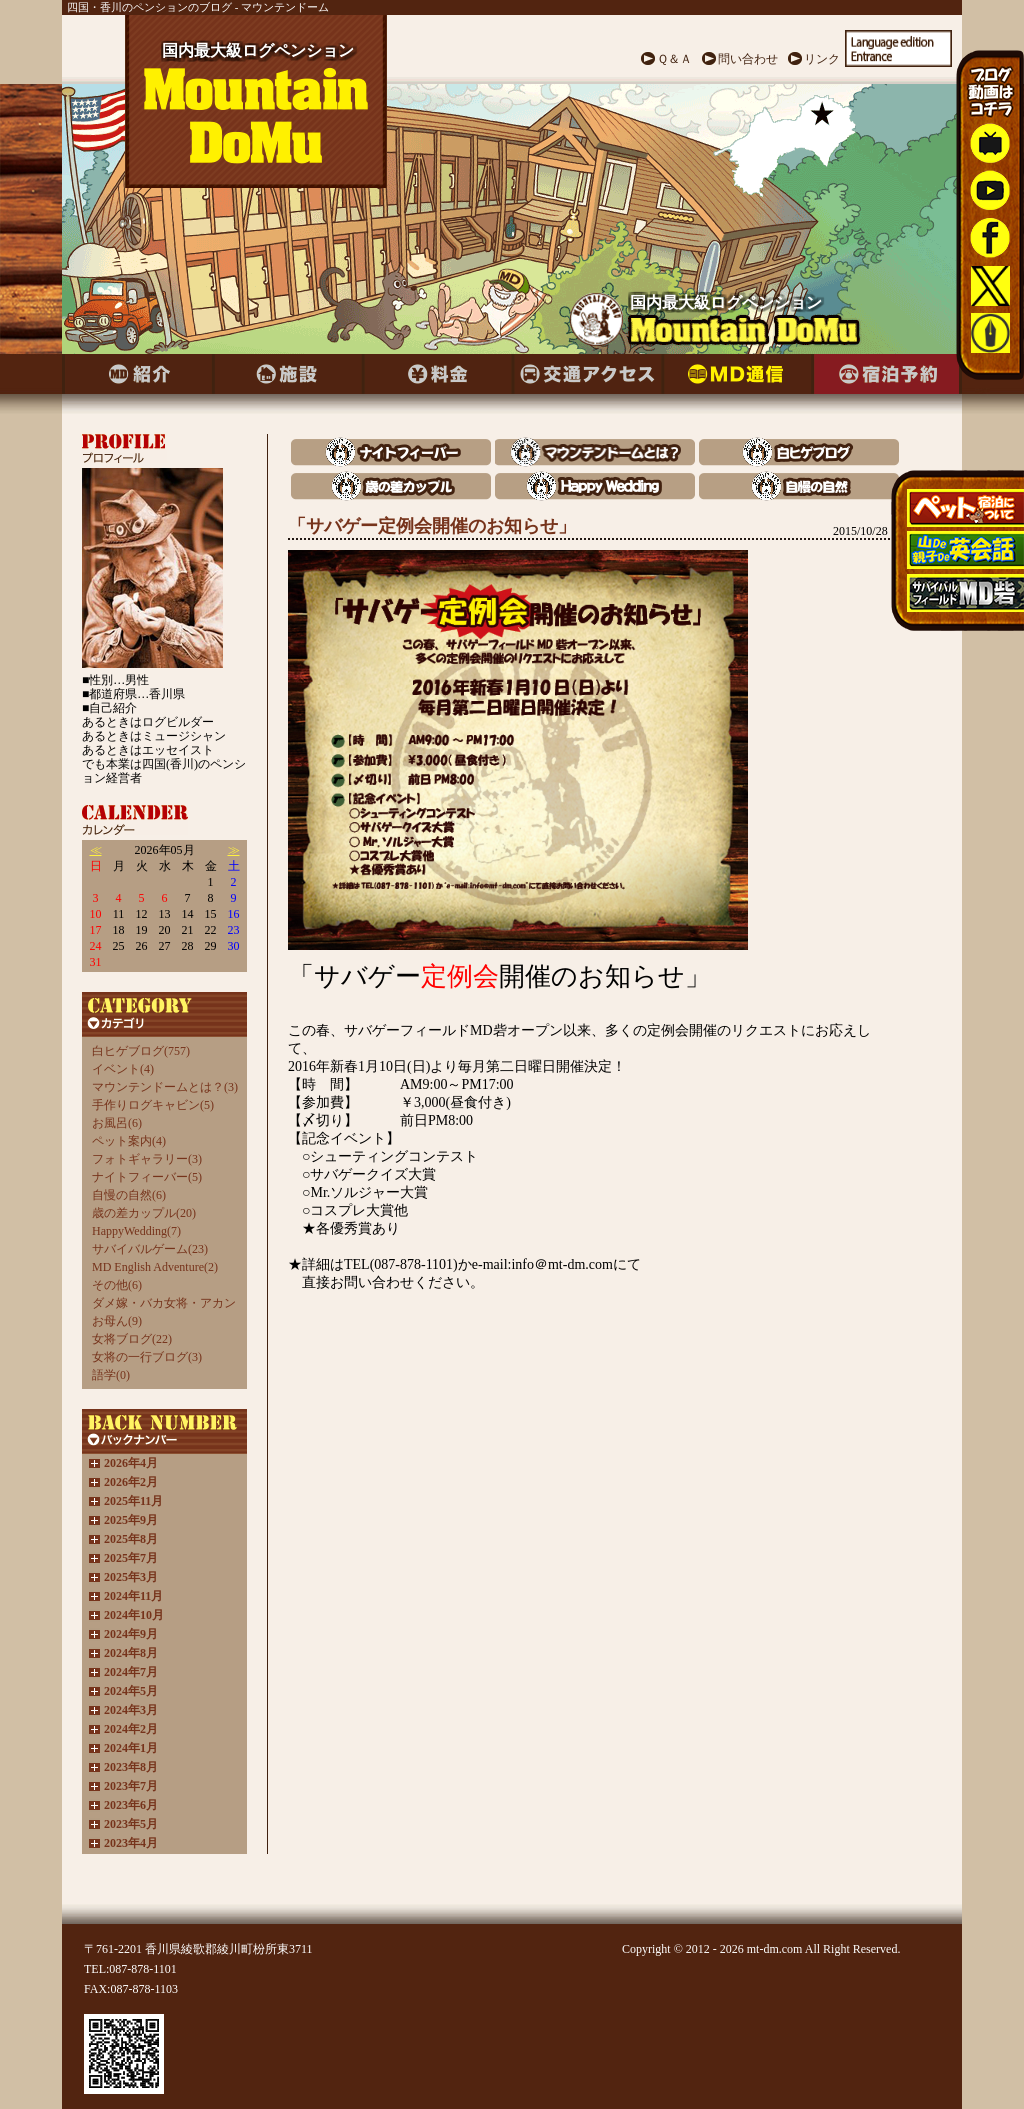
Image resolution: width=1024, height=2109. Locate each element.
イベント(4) (123, 1069)
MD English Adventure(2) (155, 1267)
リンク (822, 59)
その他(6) (117, 1285)
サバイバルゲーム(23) (150, 1249)
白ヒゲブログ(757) (141, 1051)
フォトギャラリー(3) (147, 1159)
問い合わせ (748, 59)
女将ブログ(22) (132, 1339)
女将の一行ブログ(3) (147, 1357)
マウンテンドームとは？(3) (165, 1087)
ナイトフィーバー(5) (147, 1177)
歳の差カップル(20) (144, 1213)
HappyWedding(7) (136, 1231)
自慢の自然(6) (129, 1195)
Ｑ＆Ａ (674, 59)
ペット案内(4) (129, 1141)
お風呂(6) (117, 1123)
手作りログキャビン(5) (153, 1105)
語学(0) (111, 1375)
